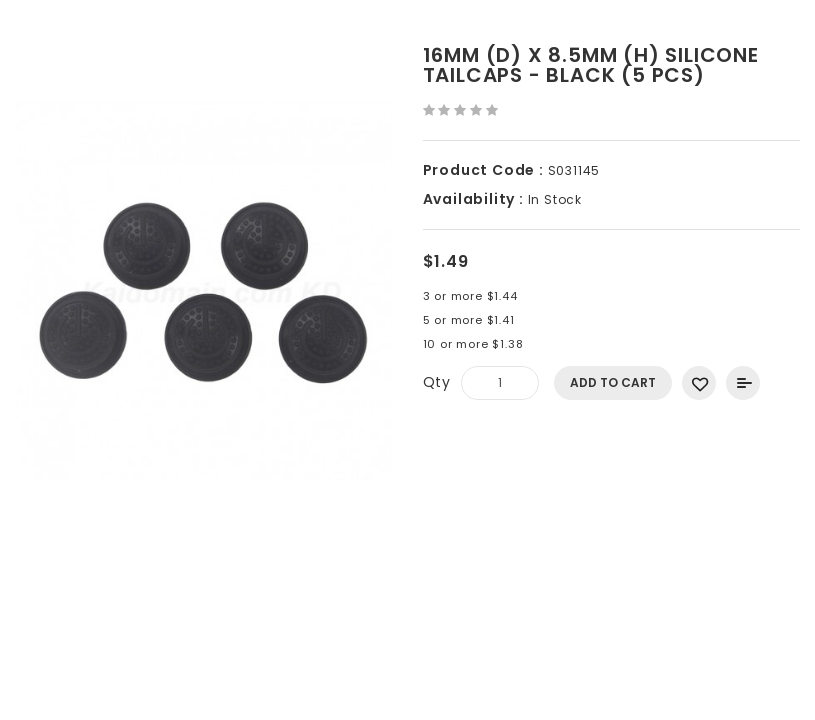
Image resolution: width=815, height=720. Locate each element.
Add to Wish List (699, 383)
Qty (437, 382)
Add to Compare (743, 383)
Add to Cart (613, 382)
